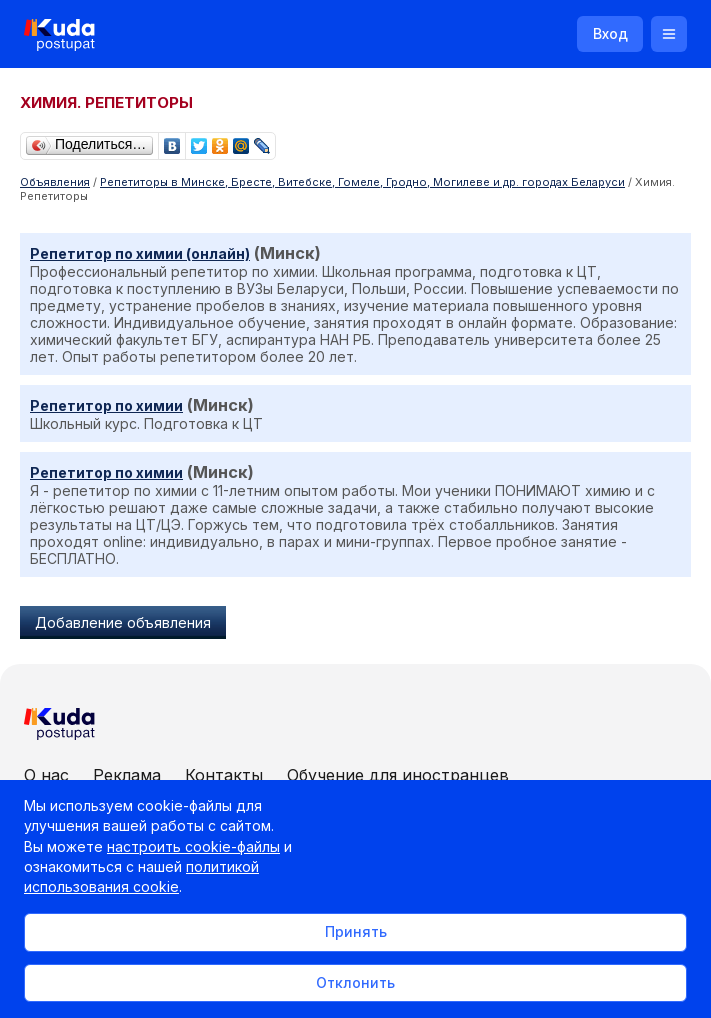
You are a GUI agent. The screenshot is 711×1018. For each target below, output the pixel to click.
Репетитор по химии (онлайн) (140, 253)
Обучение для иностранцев (398, 775)
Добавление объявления (123, 622)
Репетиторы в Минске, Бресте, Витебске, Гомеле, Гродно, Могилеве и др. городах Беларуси (362, 182)
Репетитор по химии (106, 405)
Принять (356, 931)
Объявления (55, 182)
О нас (46, 775)
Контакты (224, 775)
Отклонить (355, 982)
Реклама (127, 775)
